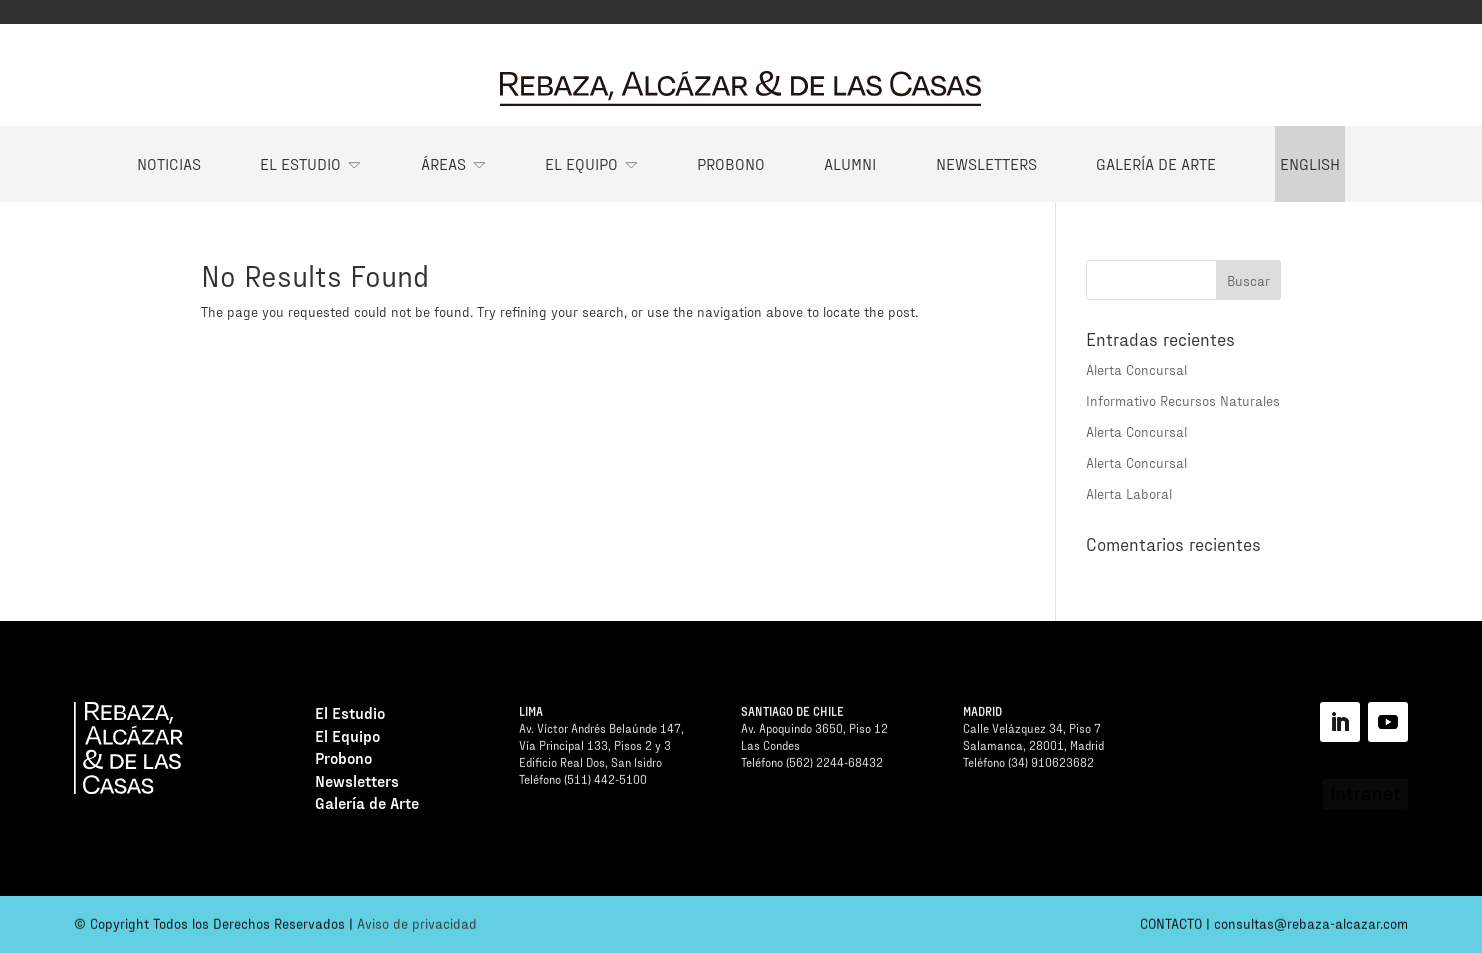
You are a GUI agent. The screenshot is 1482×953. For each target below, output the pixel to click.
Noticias (169, 163)
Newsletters (986, 163)
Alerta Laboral (1129, 493)
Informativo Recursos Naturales (1183, 400)
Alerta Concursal (1136, 369)
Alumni (850, 163)
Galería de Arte (1156, 163)
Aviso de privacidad (417, 927)
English (1310, 163)
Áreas (443, 163)
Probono (731, 163)
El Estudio (300, 163)
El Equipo (581, 163)
